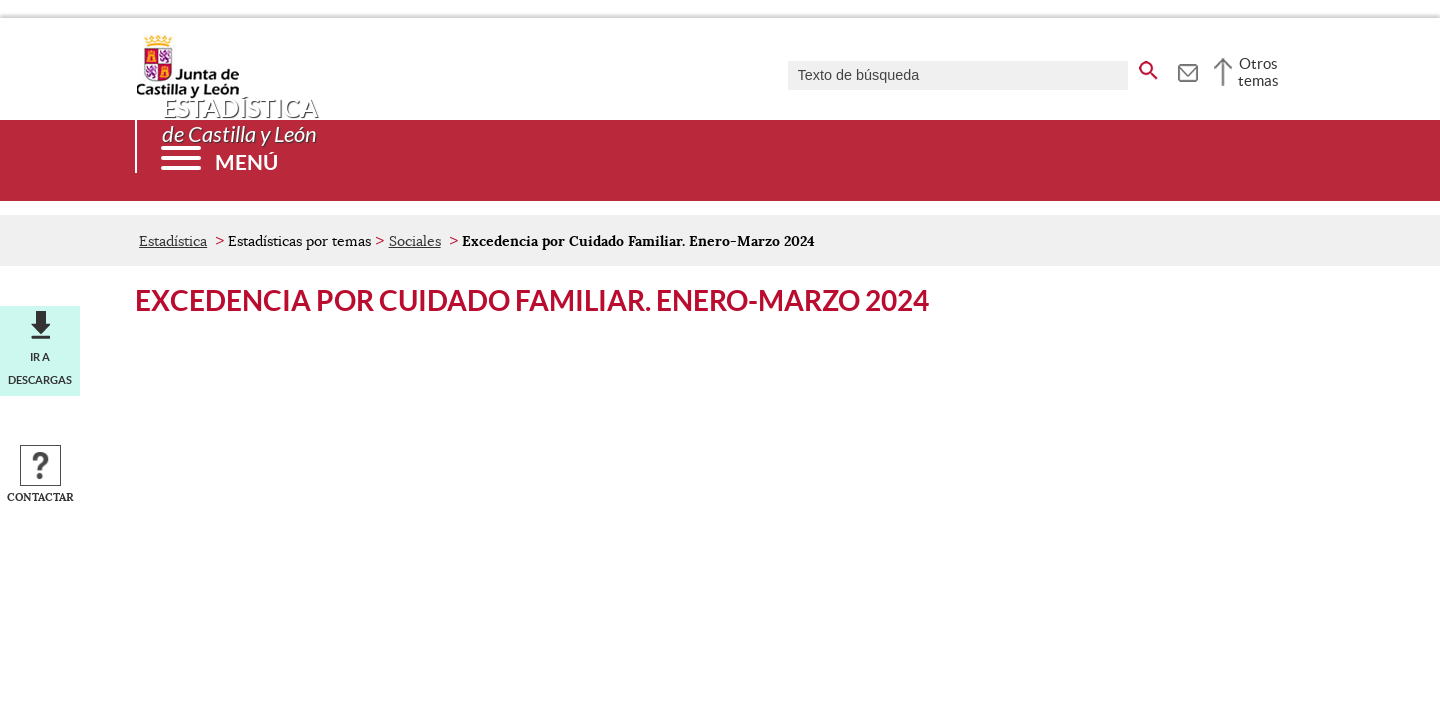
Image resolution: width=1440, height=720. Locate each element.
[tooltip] (1187, 70)
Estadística (173, 241)
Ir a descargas (40, 368)
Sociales (415, 241)
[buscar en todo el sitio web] (1148, 67)
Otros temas (1258, 72)
